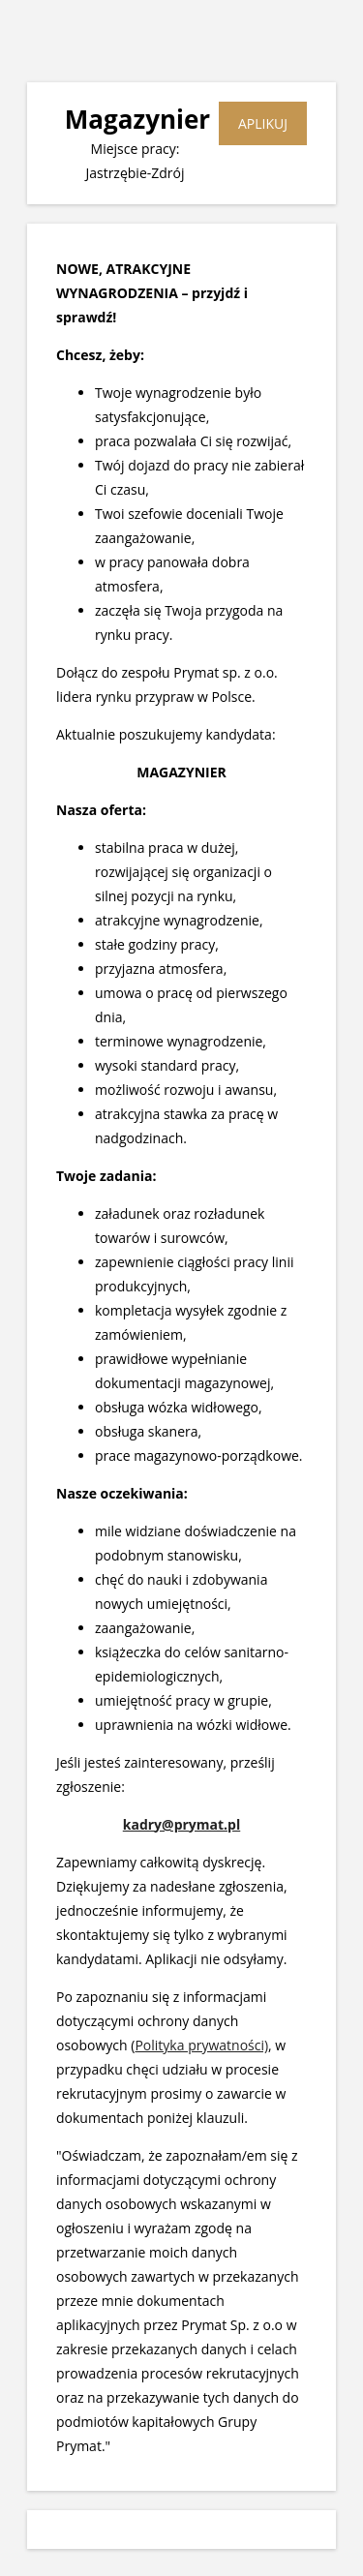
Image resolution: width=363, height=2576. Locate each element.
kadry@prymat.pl (181, 1824)
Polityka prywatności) (201, 2045)
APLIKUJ (262, 123)
